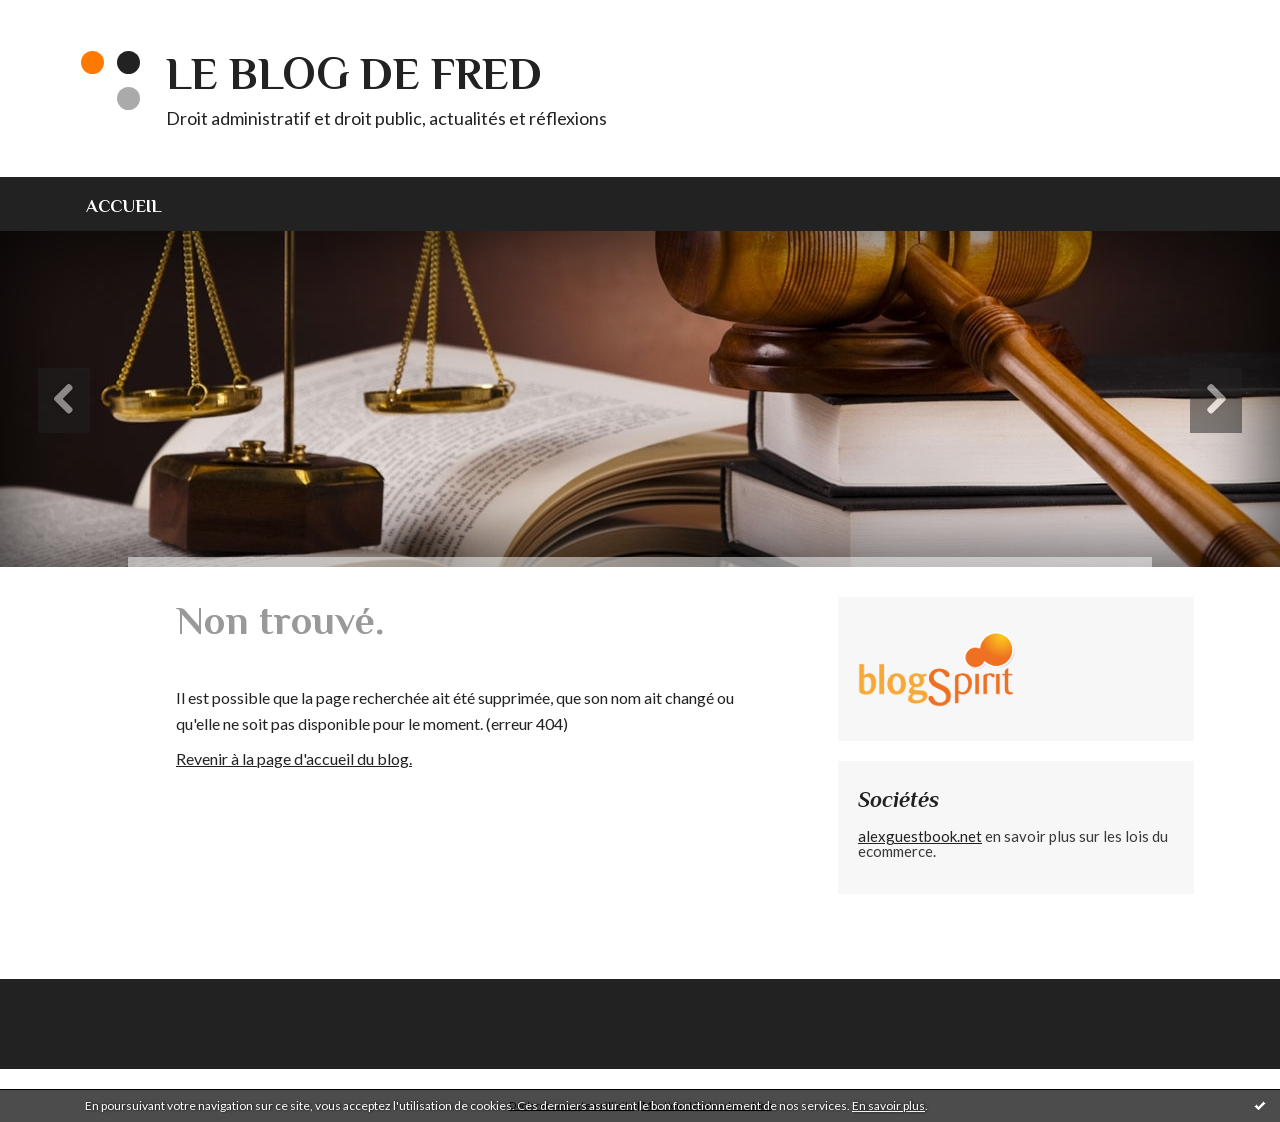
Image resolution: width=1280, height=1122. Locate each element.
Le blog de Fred (354, 73)
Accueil (124, 206)
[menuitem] (136, 204)
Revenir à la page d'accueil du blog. (294, 758)
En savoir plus (888, 1105)
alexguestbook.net (920, 836)
